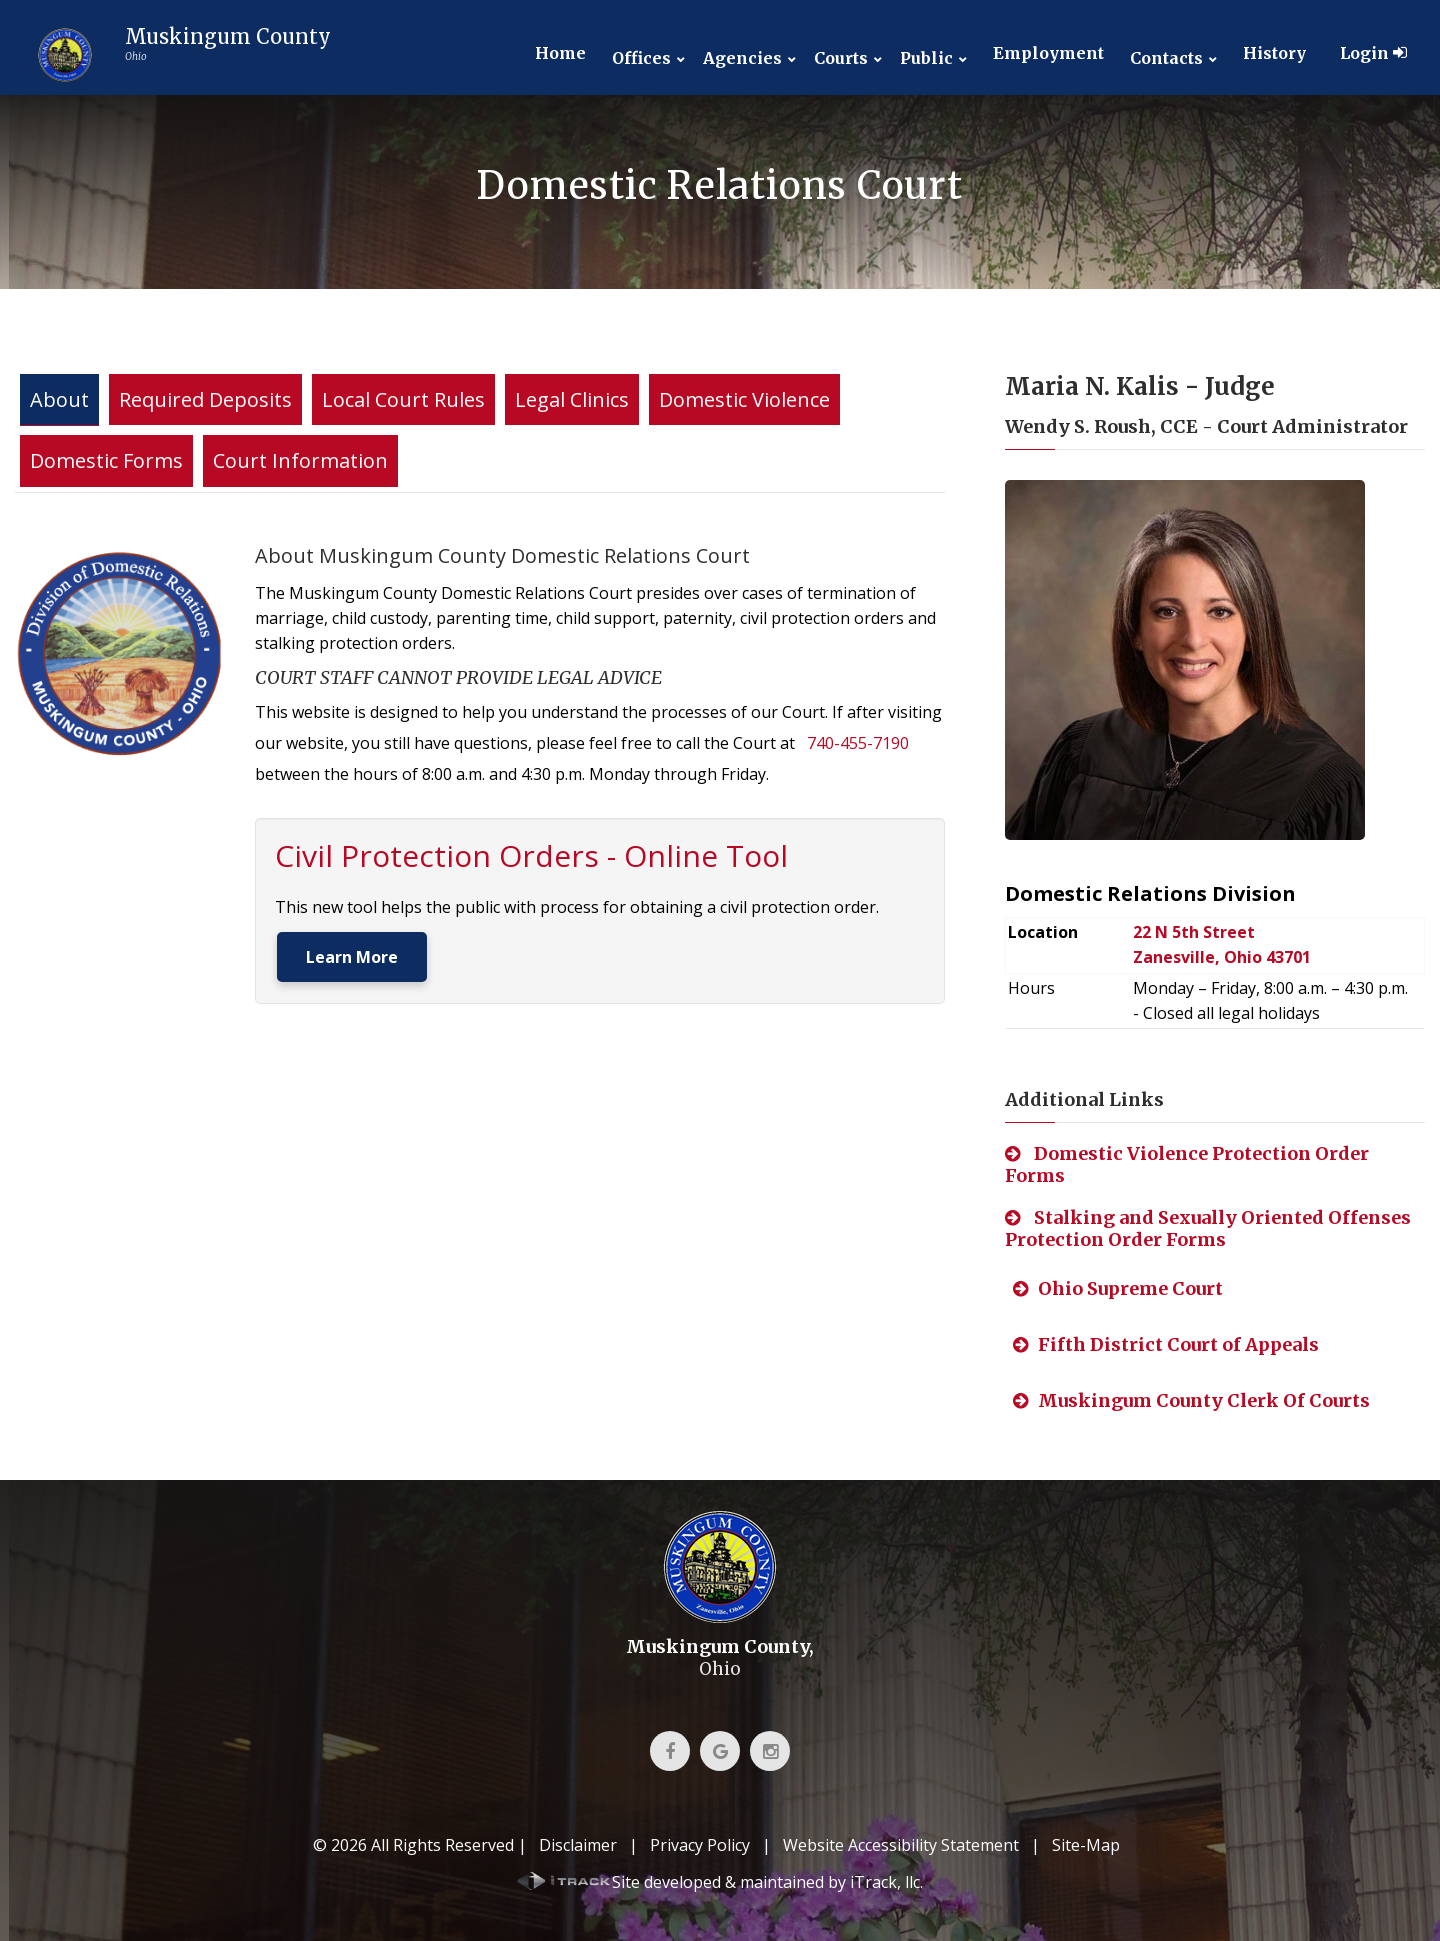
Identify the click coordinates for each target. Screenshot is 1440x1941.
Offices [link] (641, 58)
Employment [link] (1048, 53)
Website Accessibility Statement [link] (901, 1845)
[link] (178, 55)
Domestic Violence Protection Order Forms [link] (1187, 1164)
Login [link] (1373, 53)
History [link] (1274, 53)
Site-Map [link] (1086, 1845)
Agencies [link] (742, 58)
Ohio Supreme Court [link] (1118, 1288)
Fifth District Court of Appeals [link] (1166, 1344)
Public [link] (926, 58)
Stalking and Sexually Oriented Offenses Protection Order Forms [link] (1208, 1228)
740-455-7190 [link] (858, 743)
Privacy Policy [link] (700, 1845)
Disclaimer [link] (578, 1845)
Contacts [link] (1166, 58)
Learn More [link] (352, 957)
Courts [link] (841, 58)
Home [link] (560, 53)
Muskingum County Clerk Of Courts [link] (1191, 1400)
